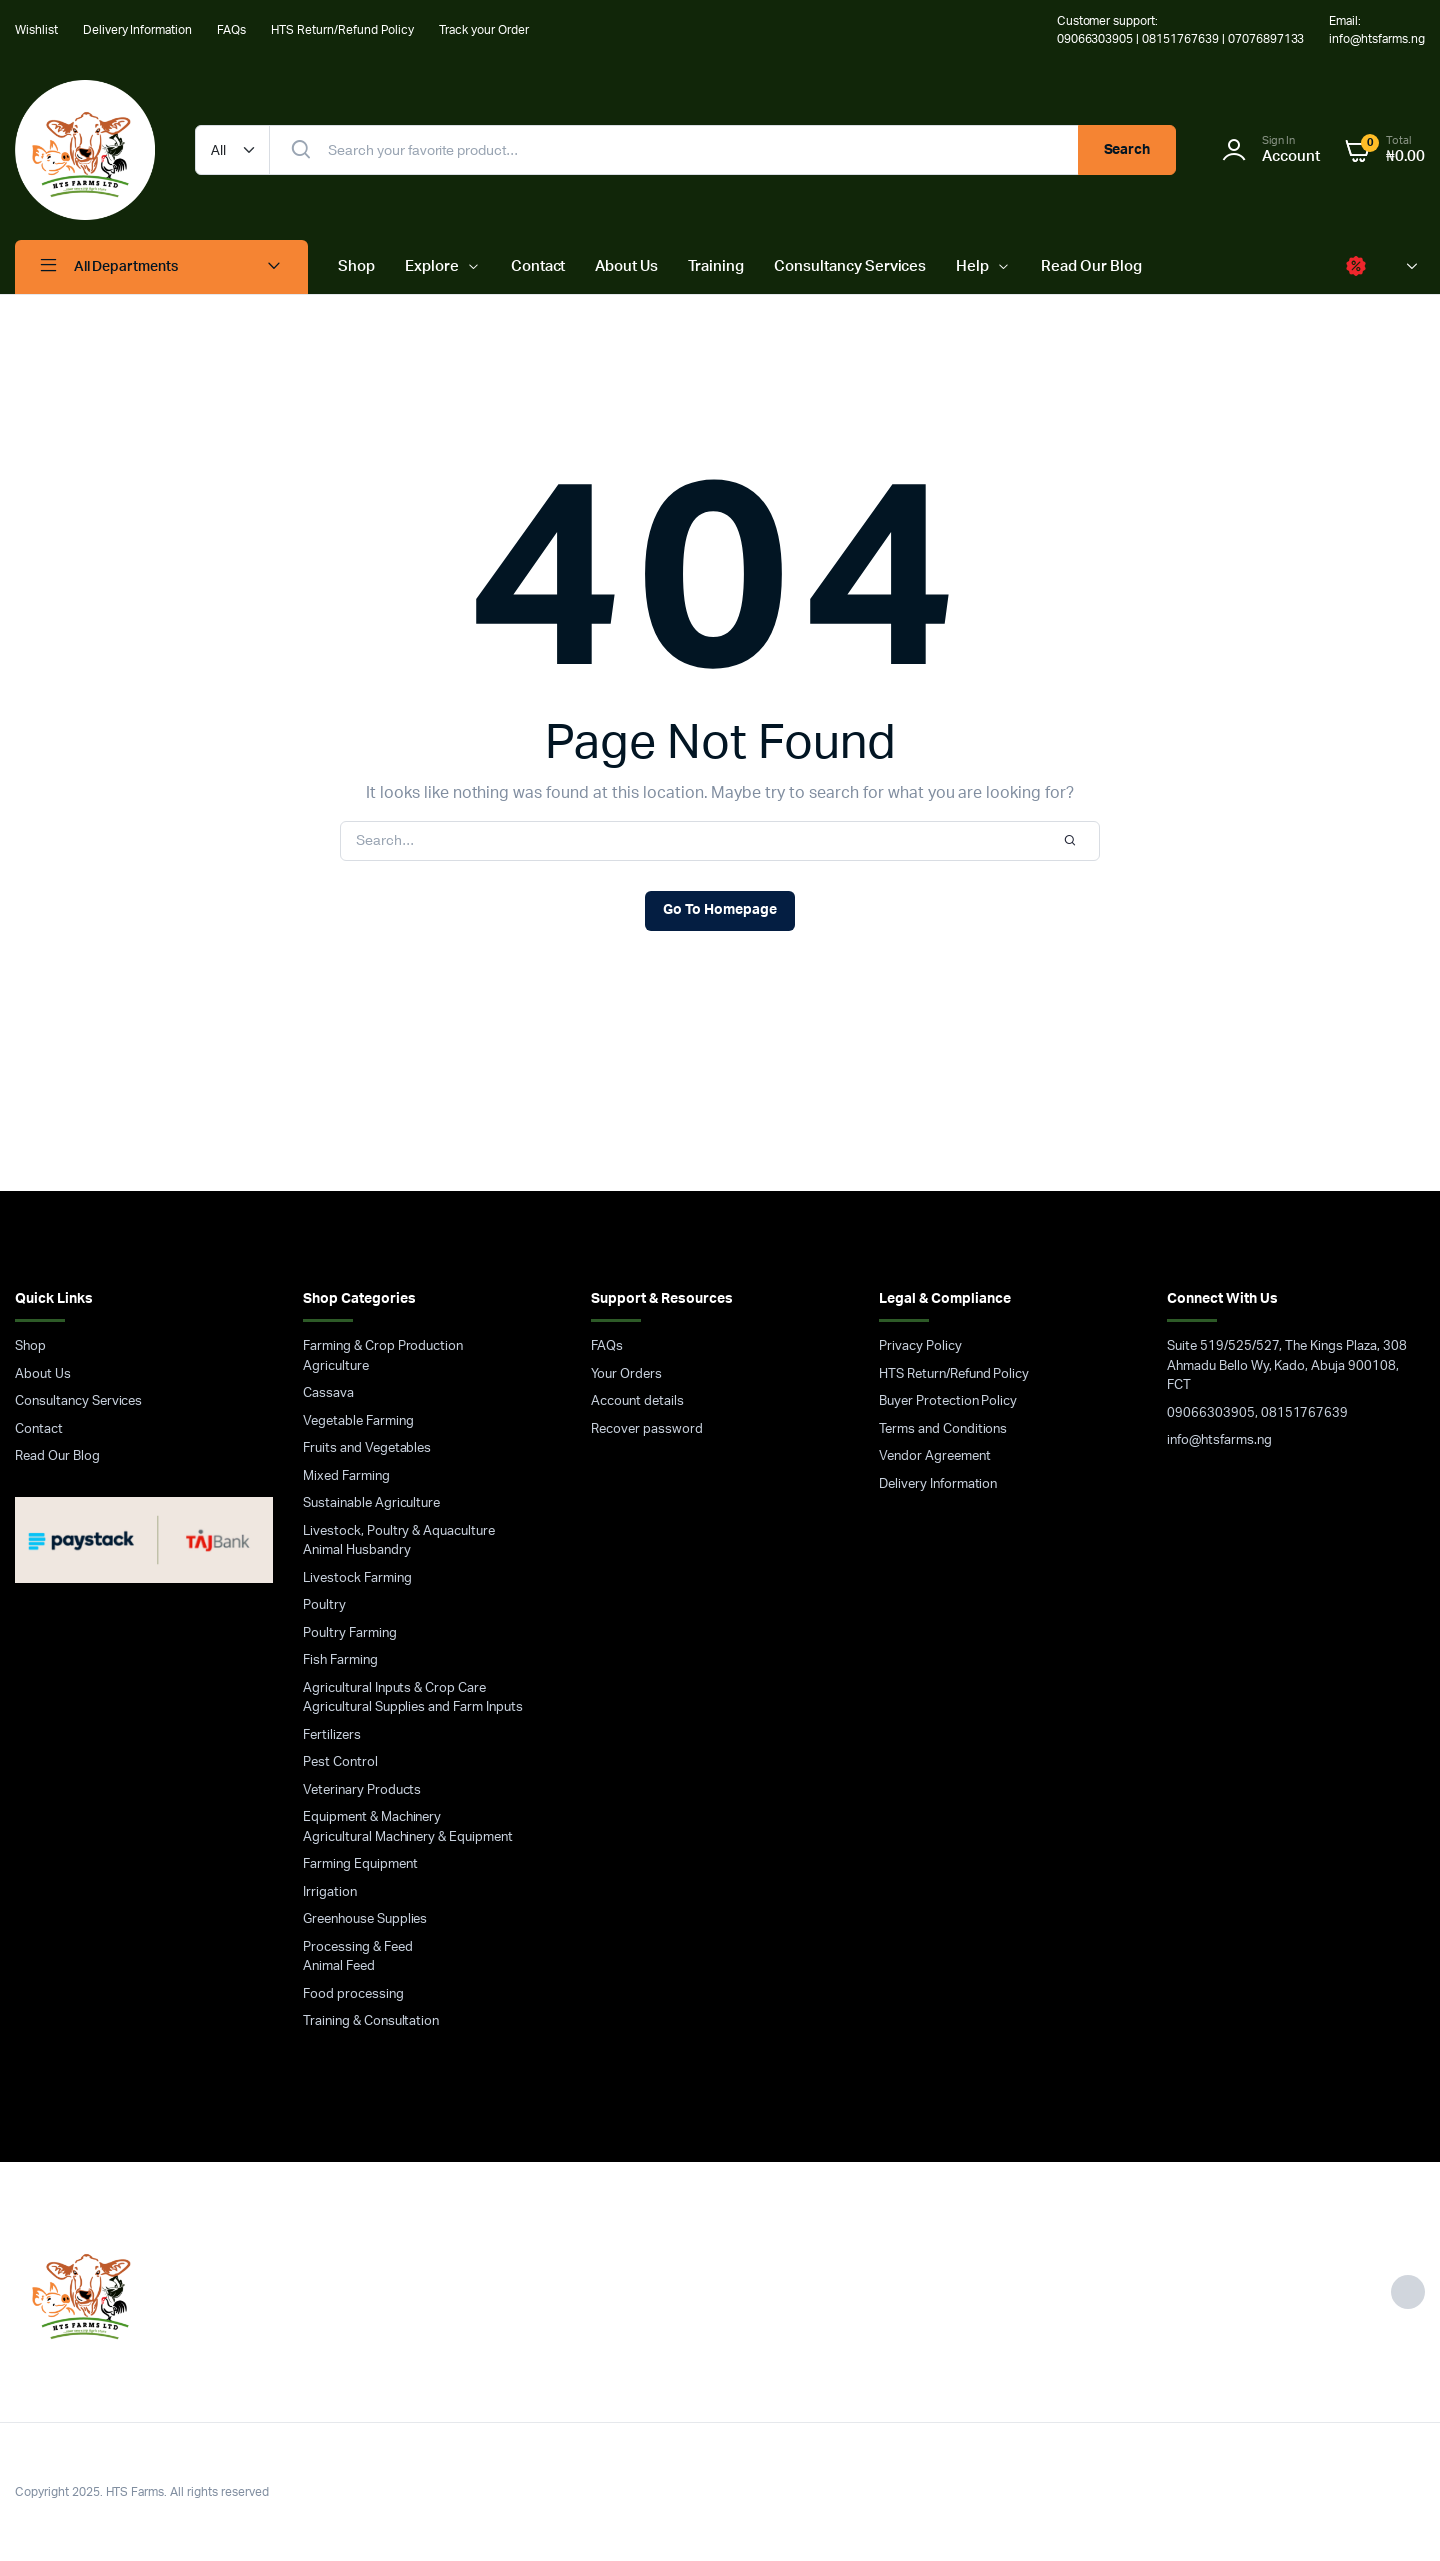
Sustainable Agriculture (371, 1503)
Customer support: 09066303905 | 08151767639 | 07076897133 (1181, 30)
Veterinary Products (362, 1790)
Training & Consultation (371, 2021)
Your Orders (626, 1374)
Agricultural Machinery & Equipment (408, 1837)
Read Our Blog (1091, 266)
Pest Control (340, 1762)
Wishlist (36, 30)
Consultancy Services (850, 266)
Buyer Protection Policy (948, 1401)
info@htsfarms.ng (1219, 1440)
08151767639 (1305, 1413)
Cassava (328, 1393)
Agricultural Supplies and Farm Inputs (413, 1707)
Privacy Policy (920, 1346)
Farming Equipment (360, 1864)
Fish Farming (340, 1660)
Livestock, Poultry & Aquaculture (399, 1531)
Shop (356, 266)
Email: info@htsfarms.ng (1377, 30)
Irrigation (330, 1892)
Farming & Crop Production (383, 1346)
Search (1127, 150)
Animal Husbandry (357, 1550)
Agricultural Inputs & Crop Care (394, 1688)
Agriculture (336, 1366)
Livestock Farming (357, 1578)
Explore (432, 266)
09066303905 (1211, 1413)
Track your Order (484, 30)
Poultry (324, 1605)
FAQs (231, 30)
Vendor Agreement (935, 1456)
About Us (626, 266)
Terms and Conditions (943, 1429)
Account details (637, 1401)
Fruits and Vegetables (367, 1448)
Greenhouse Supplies (365, 1919)
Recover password (647, 1429)
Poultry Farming (350, 1633)
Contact (538, 266)
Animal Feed (339, 1966)
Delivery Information (137, 30)
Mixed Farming (346, 1476)
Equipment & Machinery (372, 1817)
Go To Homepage (720, 910)
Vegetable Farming (358, 1421)
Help (972, 266)
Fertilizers (332, 1735)
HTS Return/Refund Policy (342, 30)
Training (716, 266)
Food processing (353, 1994)
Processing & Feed (358, 1947)
